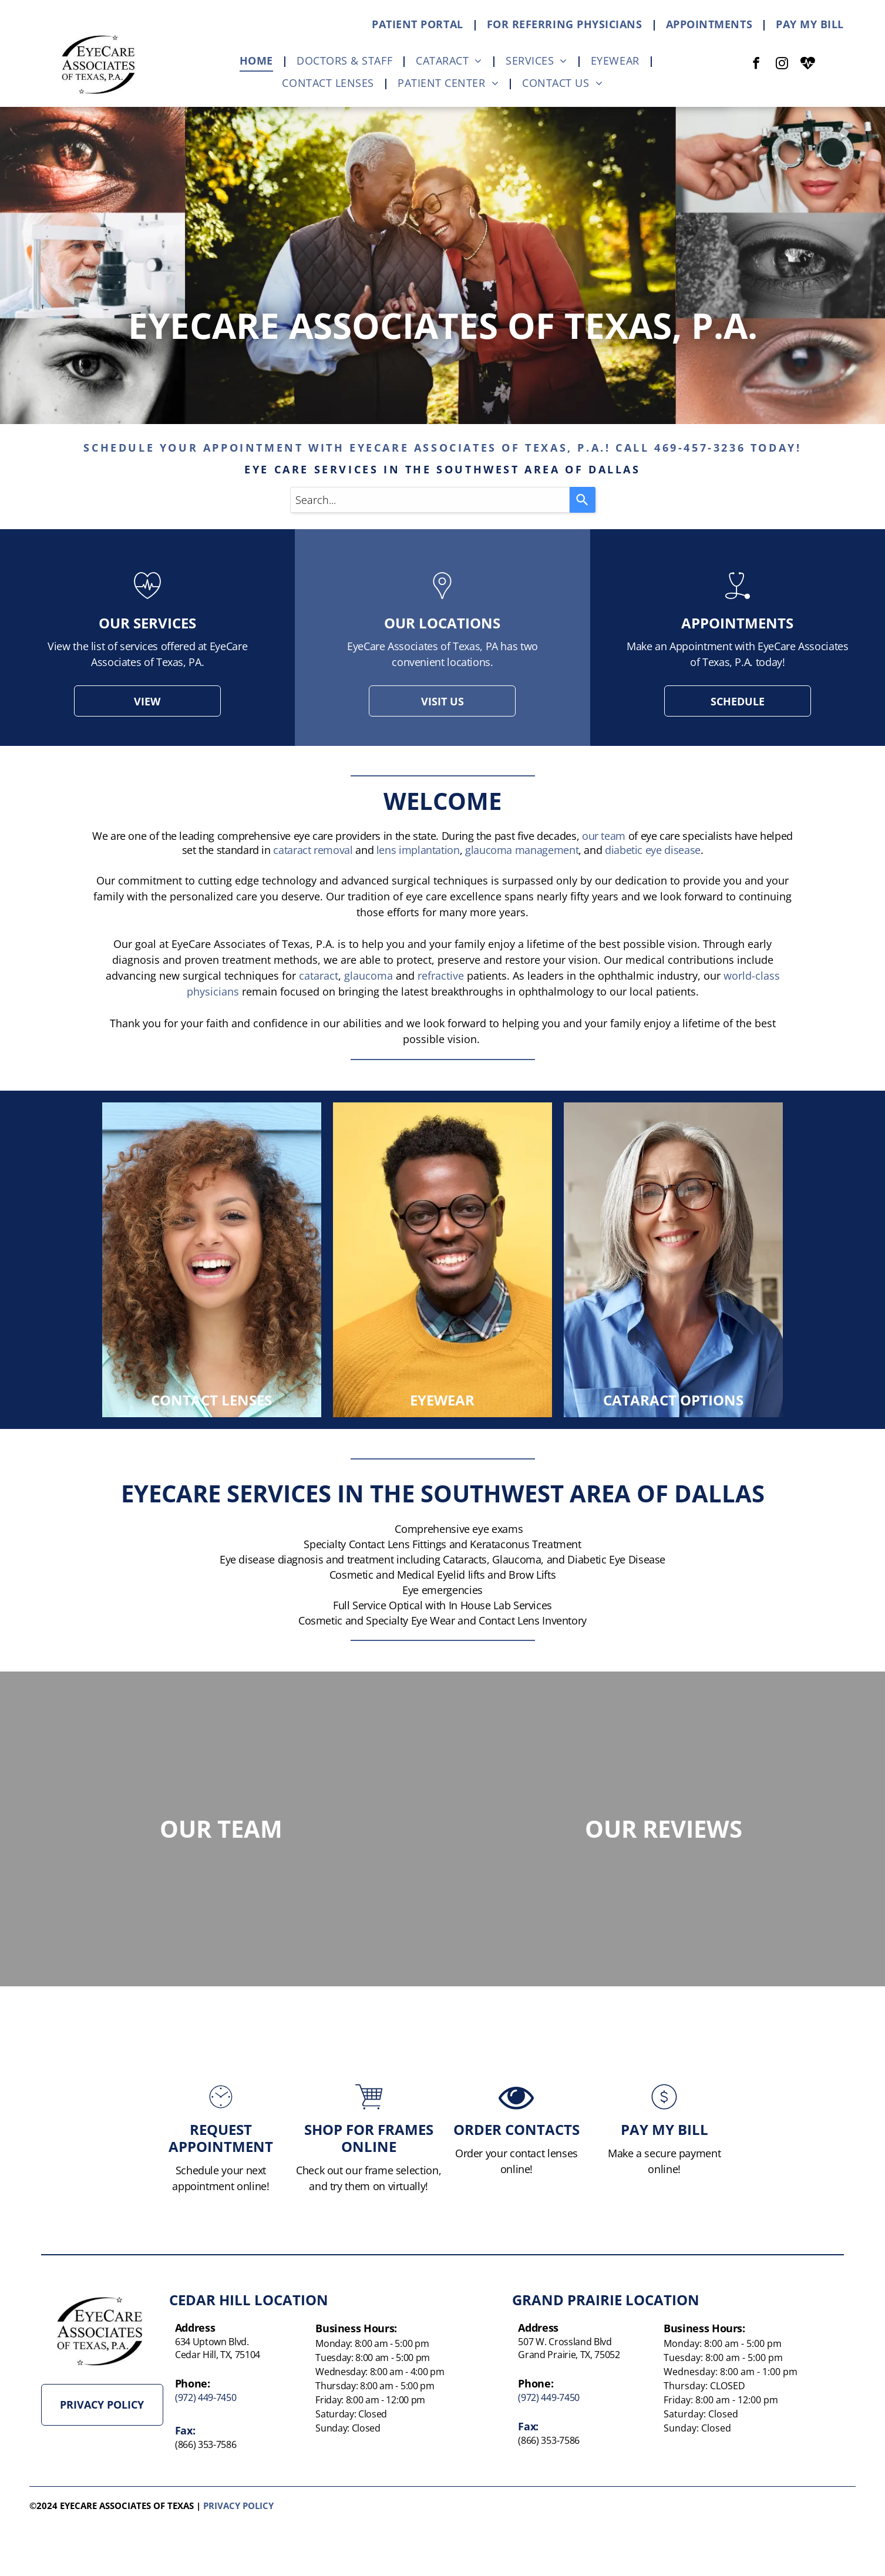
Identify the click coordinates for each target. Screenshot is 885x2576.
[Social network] (808, 64)
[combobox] (430, 500)
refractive (441, 975)
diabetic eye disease (653, 850)
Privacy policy (238, 2505)
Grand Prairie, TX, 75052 (569, 2354)
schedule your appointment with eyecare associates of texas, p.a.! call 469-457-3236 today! (442, 447)
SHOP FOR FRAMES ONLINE (368, 2185)
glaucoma (368, 975)
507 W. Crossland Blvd (564, 2341)
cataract (318, 975)
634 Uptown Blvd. (212, 2341)
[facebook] (756, 64)
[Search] (582, 500)
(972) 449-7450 (206, 2397)
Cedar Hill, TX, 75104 (217, 2354)
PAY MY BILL (664, 2176)
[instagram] (782, 64)
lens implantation (418, 850)
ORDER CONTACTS (516, 2176)
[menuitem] (420, 24)
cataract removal (312, 850)
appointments (737, 623)
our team (603, 836)
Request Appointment (221, 2185)
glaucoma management (521, 850)
